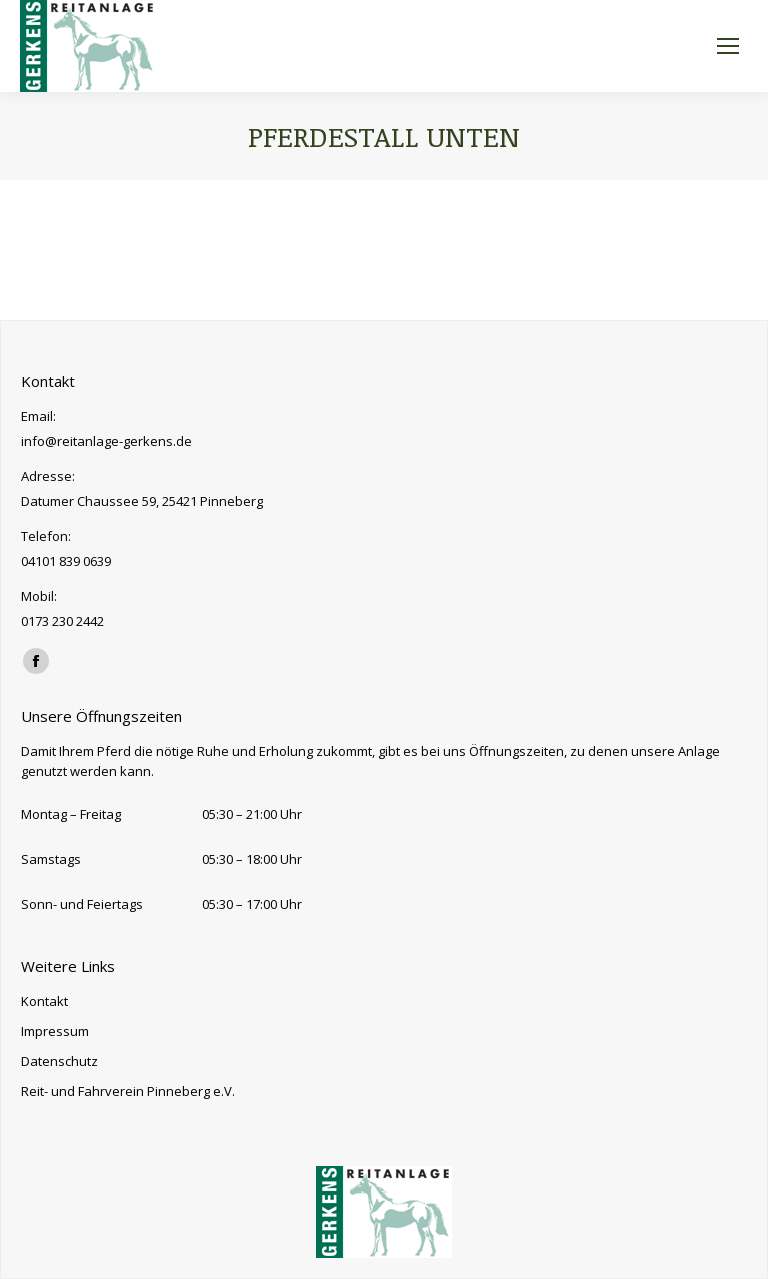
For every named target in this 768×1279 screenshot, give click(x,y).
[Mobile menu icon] (728, 46)
